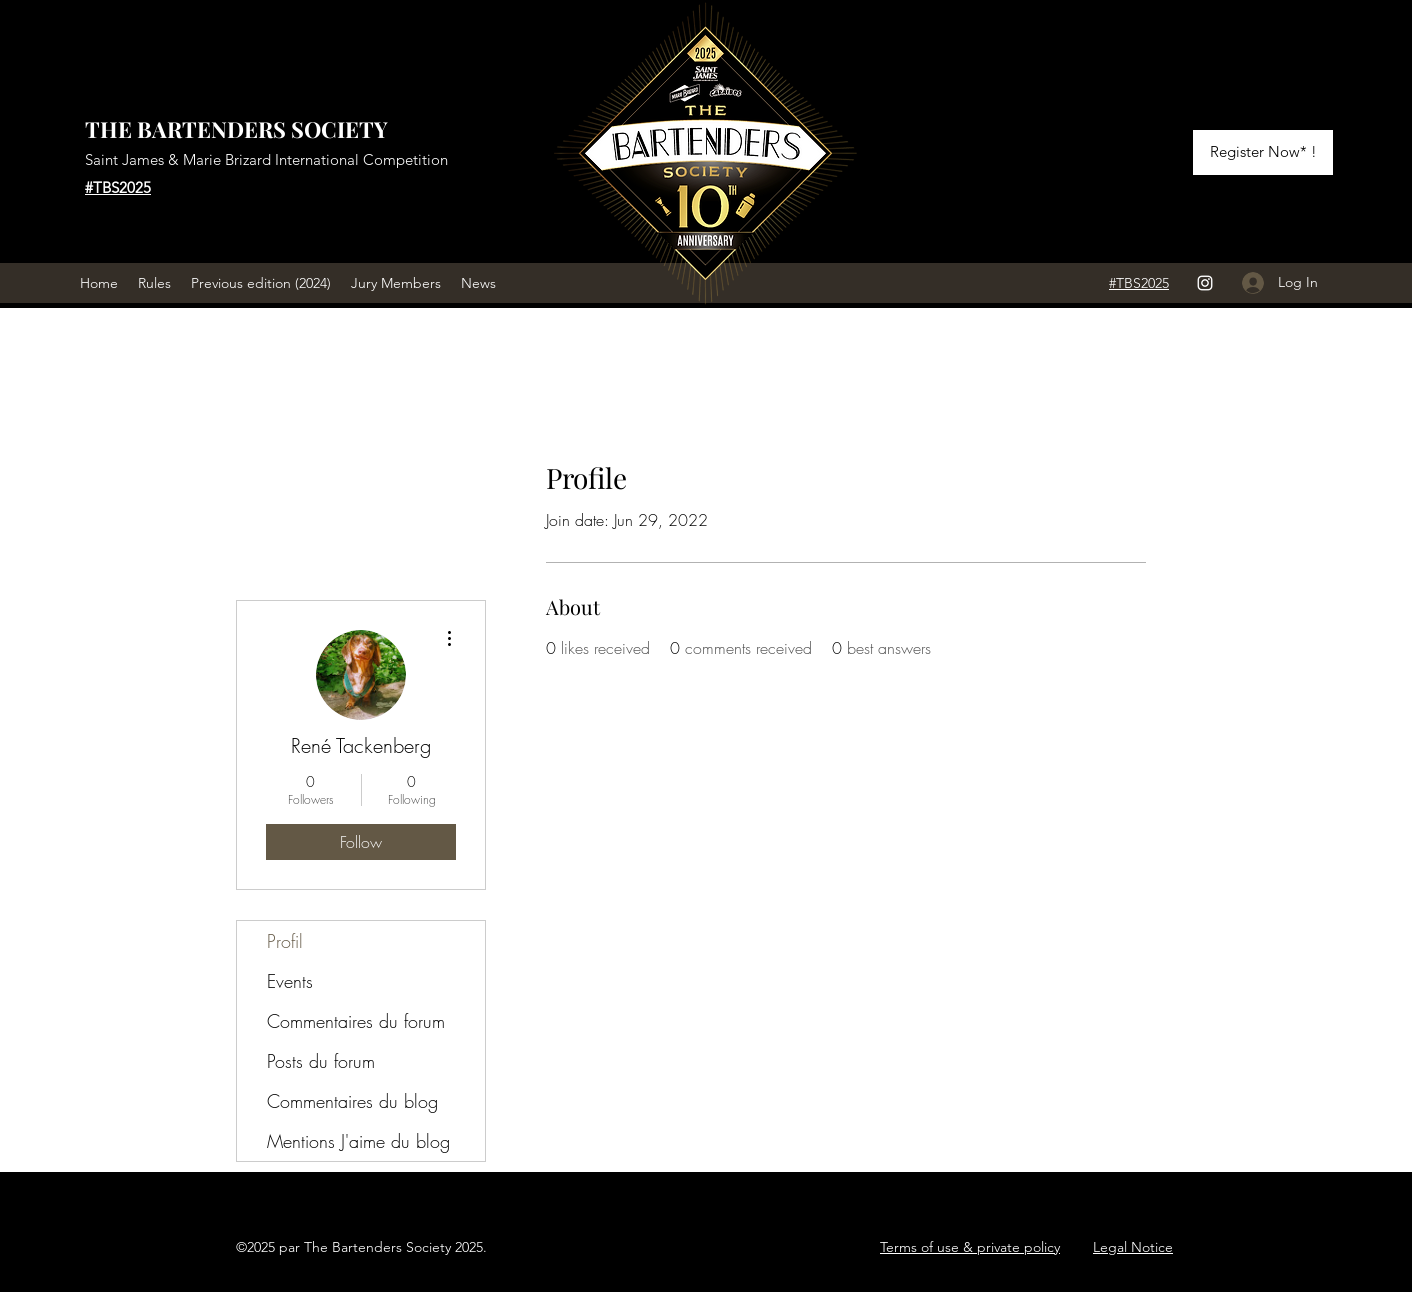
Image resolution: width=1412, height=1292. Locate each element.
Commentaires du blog (352, 1101)
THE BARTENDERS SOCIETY (236, 129)
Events (290, 981)
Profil (285, 941)
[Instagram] (1205, 283)
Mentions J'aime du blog (358, 1141)
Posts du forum (321, 1061)
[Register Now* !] (1263, 152)
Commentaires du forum (356, 1021)
